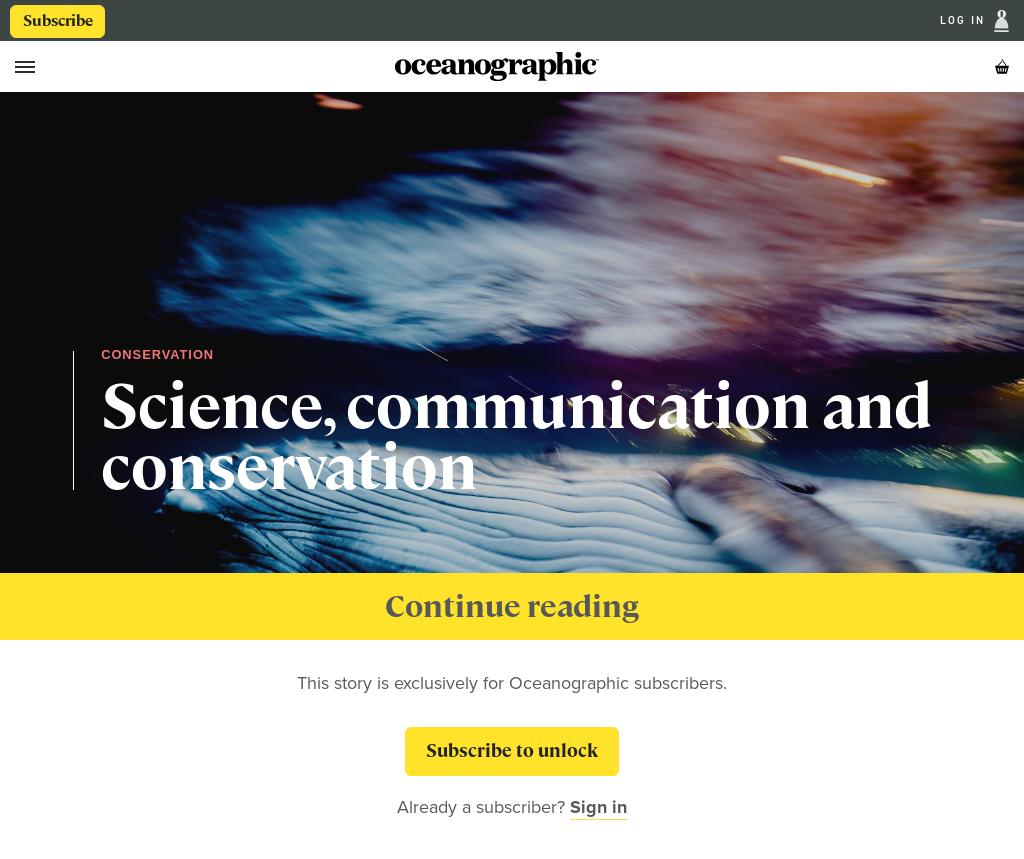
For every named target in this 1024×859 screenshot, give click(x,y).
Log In (965, 21)
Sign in (598, 807)
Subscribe (58, 21)
